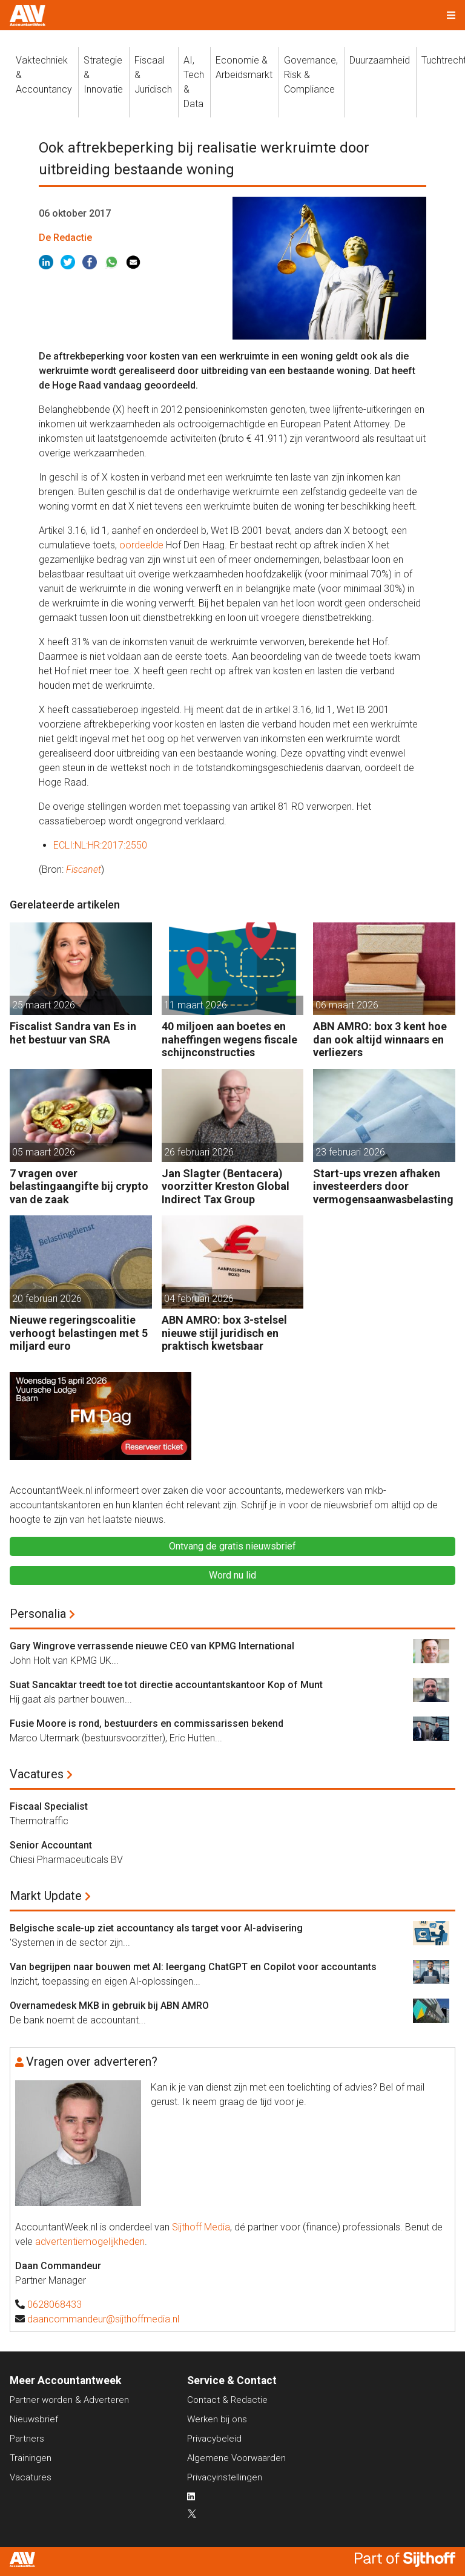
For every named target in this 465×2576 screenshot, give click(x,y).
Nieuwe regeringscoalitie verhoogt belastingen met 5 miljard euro (79, 1332)
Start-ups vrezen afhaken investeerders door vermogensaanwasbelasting (383, 1186)
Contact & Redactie (227, 2399)
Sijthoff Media (201, 2227)
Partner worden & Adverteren (69, 2399)
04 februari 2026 (199, 1298)
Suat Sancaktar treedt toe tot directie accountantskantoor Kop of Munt (166, 1684)
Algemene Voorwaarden (236, 2458)
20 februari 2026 (47, 1298)
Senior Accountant (51, 1845)
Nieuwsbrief (34, 2419)
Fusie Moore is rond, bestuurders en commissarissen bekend (146, 1723)
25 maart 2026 (43, 1005)
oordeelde (141, 545)
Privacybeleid (214, 2438)
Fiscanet (83, 869)
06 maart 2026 (346, 1005)
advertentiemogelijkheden (90, 2241)
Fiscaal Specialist (49, 1806)
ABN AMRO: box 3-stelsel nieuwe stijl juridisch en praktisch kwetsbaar (224, 1332)
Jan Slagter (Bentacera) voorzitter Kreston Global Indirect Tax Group (225, 1186)
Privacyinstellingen (224, 2477)
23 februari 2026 (350, 1152)
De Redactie (65, 237)
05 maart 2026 (43, 1152)
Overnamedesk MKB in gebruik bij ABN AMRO (109, 2005)
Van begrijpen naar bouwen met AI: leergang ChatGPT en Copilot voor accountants (193, 1967)
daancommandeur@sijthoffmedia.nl (103, 2319)
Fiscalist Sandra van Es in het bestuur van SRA (73, 1033)
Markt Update (46, 1895)
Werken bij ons (217, 2419)
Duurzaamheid (379, 60)
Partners (27, 2438)
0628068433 (54, 2304)
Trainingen (30, 2458)
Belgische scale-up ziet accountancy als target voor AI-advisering (156, 1928)
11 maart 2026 (195, 1005)
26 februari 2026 (199, 1152)
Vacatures (37, 1774)
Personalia (38, 1613)
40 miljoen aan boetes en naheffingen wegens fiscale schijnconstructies (229, 1039)
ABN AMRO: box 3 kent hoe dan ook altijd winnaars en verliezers (380, 1039)
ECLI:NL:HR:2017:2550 (100, 845)
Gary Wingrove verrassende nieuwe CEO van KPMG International (152, 1646)
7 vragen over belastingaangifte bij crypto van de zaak (79, 1186)
